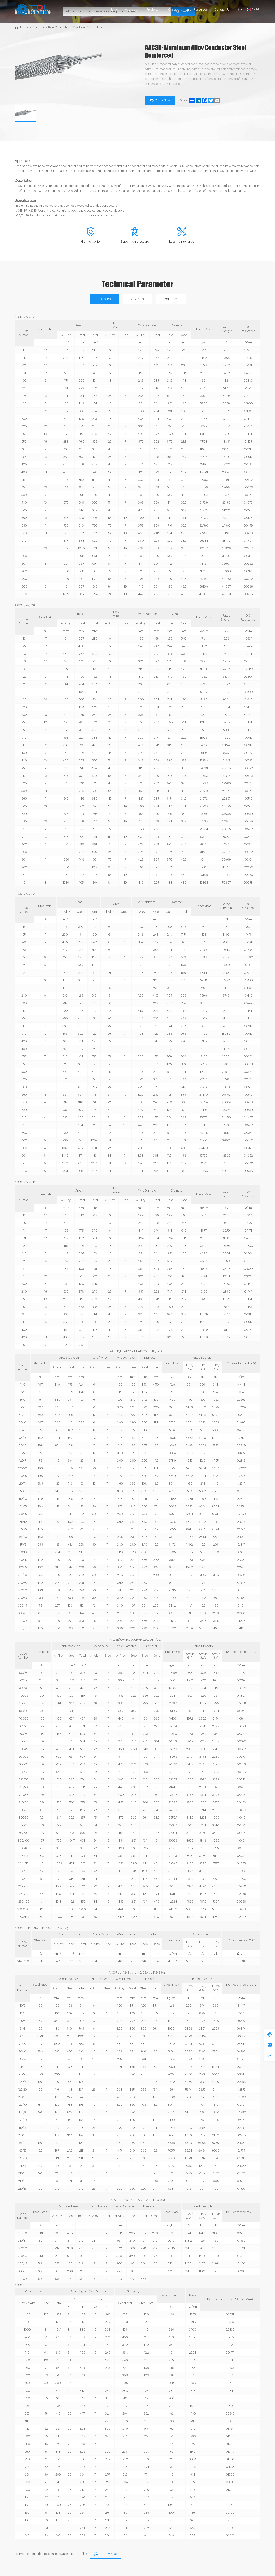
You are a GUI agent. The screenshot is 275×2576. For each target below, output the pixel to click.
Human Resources (195, 9)
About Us (132, 9)
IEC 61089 (104, 299)
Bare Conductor (58, 27)
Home (114, 9)
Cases (172, 9)
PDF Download (106, 2554)
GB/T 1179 (137, 299)
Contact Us (222, 9)
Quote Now (160, 100)
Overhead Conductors (87, 27)
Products (154, 9)
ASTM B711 (170, 299)
